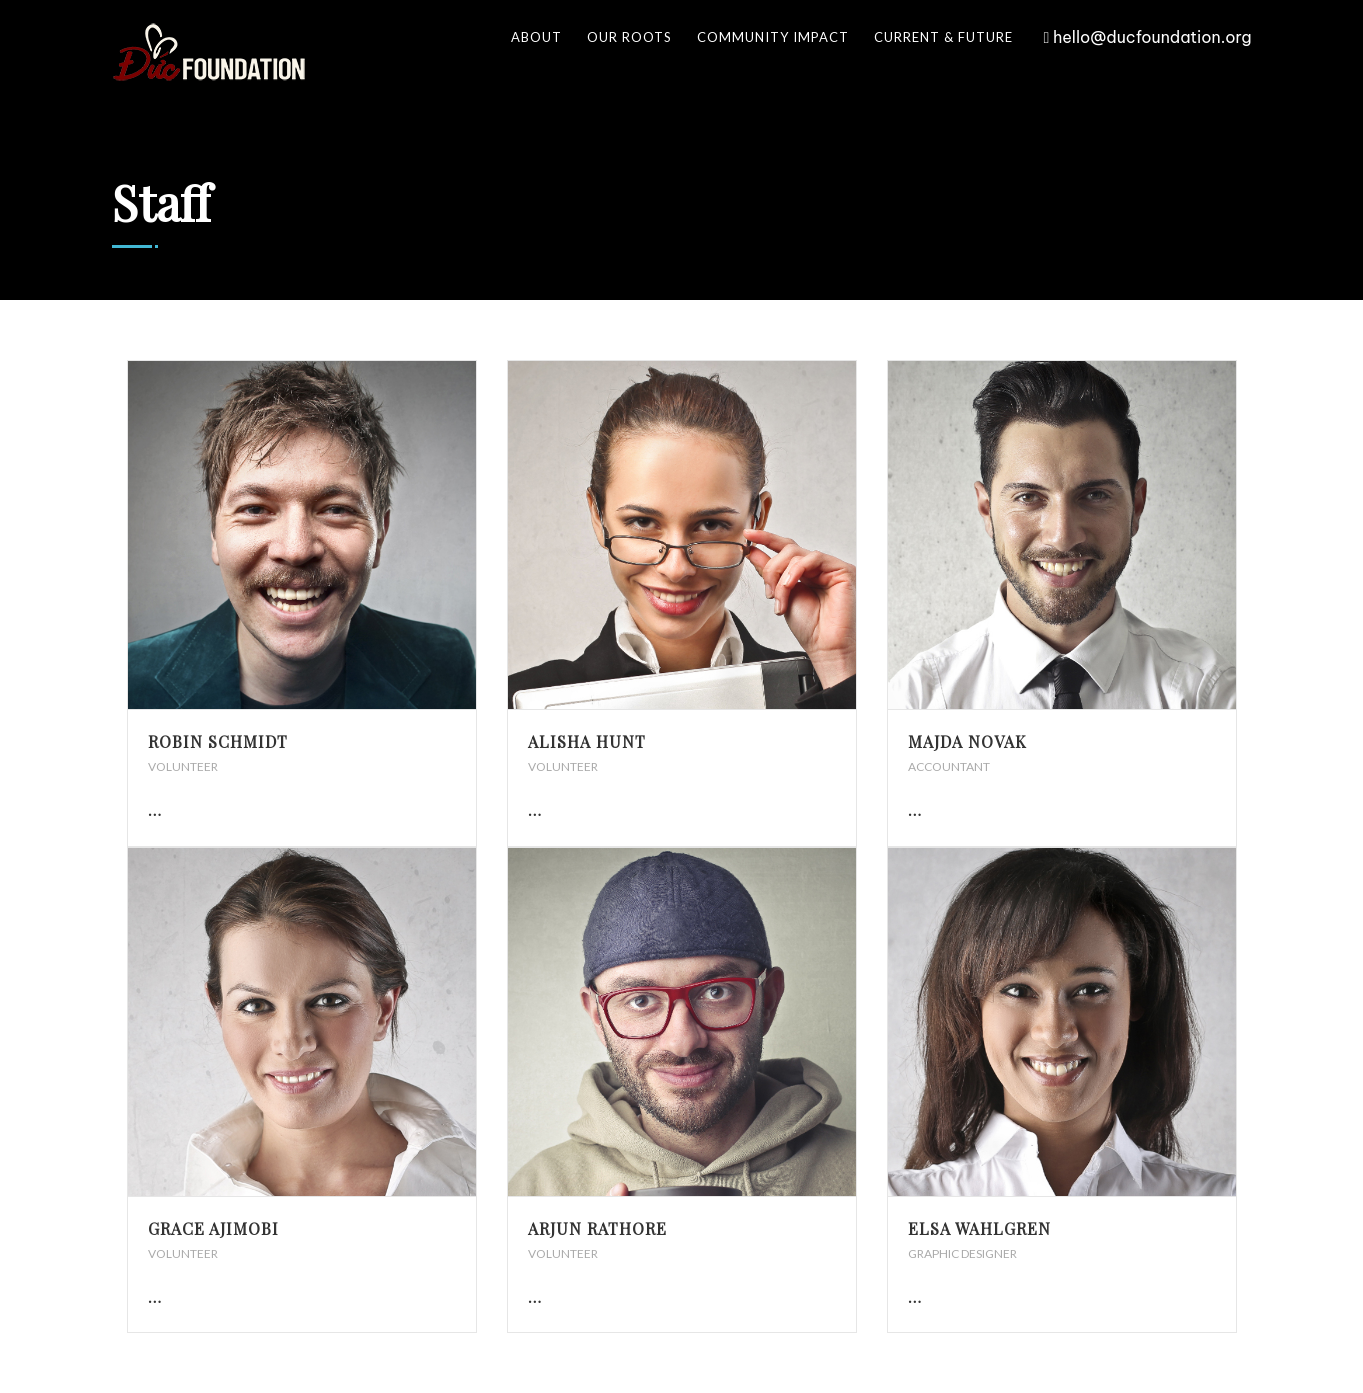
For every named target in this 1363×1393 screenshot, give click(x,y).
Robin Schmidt (218, 741)
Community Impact (773, 37)
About (536, 37)
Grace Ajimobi (213, 1228)
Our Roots (629, 37)
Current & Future (943, 37)
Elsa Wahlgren (979, 1228)
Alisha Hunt (587, 741)
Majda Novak (967, 741)
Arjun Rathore (597, 1228)
